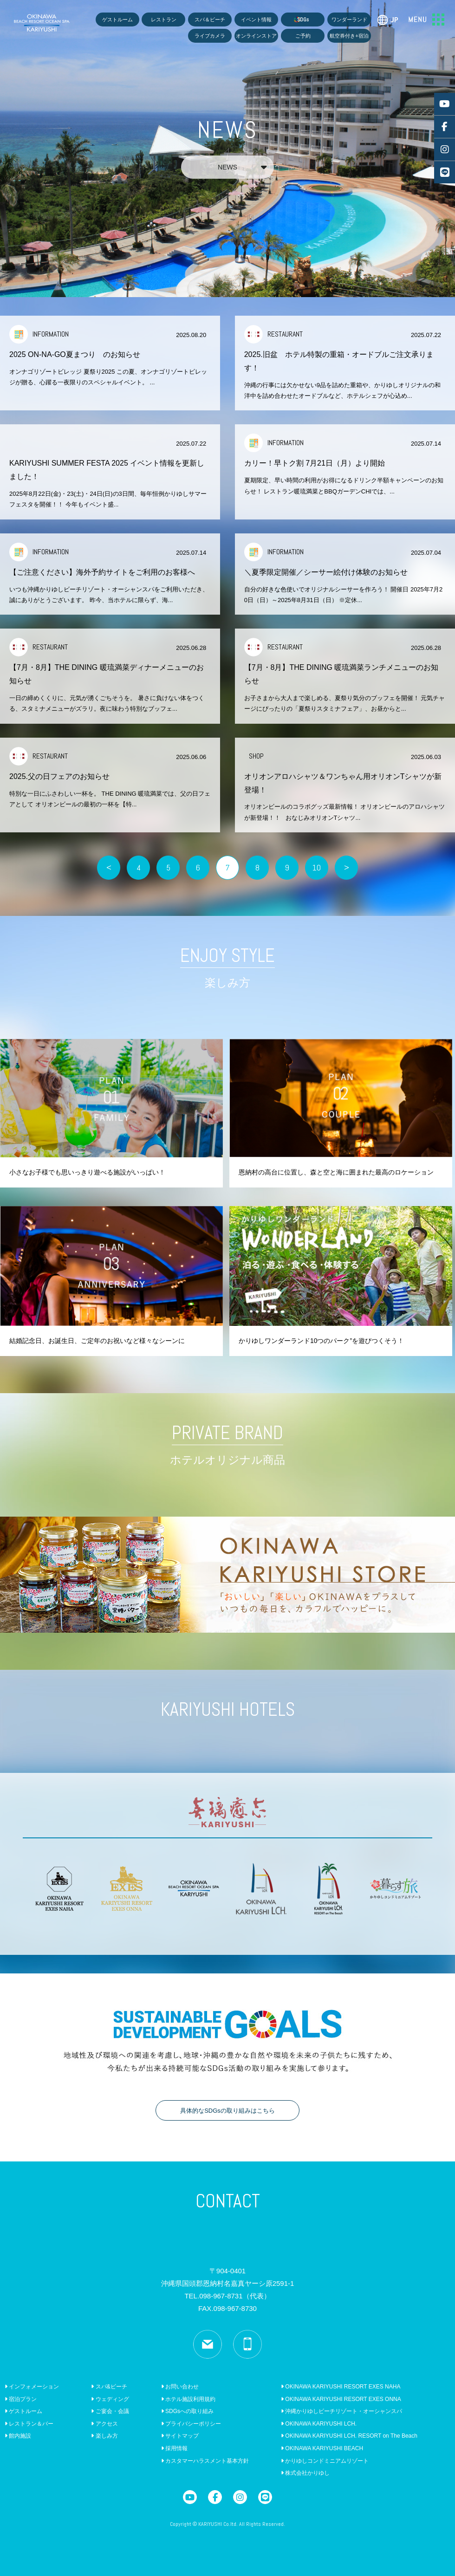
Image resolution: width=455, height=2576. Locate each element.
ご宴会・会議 (110, 2411)
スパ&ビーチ (109, 2386)
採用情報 (174, 2448)
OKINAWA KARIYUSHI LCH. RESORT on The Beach (349, 2436)
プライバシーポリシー (191, 2423)
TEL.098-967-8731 (227, 2296)
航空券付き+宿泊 (349, 35)
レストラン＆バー (29, 2423)
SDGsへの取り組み (187, 2411)
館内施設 (18, 2436)
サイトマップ (180, 2436)
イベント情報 (256, 19)
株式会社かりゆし (305, 2473)
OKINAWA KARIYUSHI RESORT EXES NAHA (340, 2386)
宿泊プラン (21, 2399)
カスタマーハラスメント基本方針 (205, 2461)
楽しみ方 (104, 2436)
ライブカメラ (210, 35)
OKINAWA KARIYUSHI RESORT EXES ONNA (341, 2399)
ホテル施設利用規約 (188, 2399)
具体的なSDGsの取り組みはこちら (227, 2110)
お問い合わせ (180, 2386)
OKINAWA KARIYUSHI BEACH (322, 2448)
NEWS (242, 167)
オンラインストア (256, 35)
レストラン (163, 19)
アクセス (104, 2423)
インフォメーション (32, 2386)
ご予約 (303, 35)
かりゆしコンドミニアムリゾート (325, 2461)
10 (316, 867)
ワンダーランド (349, 19)
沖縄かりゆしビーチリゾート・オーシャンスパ (341, 2411)
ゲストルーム (117, 19)
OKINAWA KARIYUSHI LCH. (319, 2423)
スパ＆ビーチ (210, 19)
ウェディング (110, 2399)
